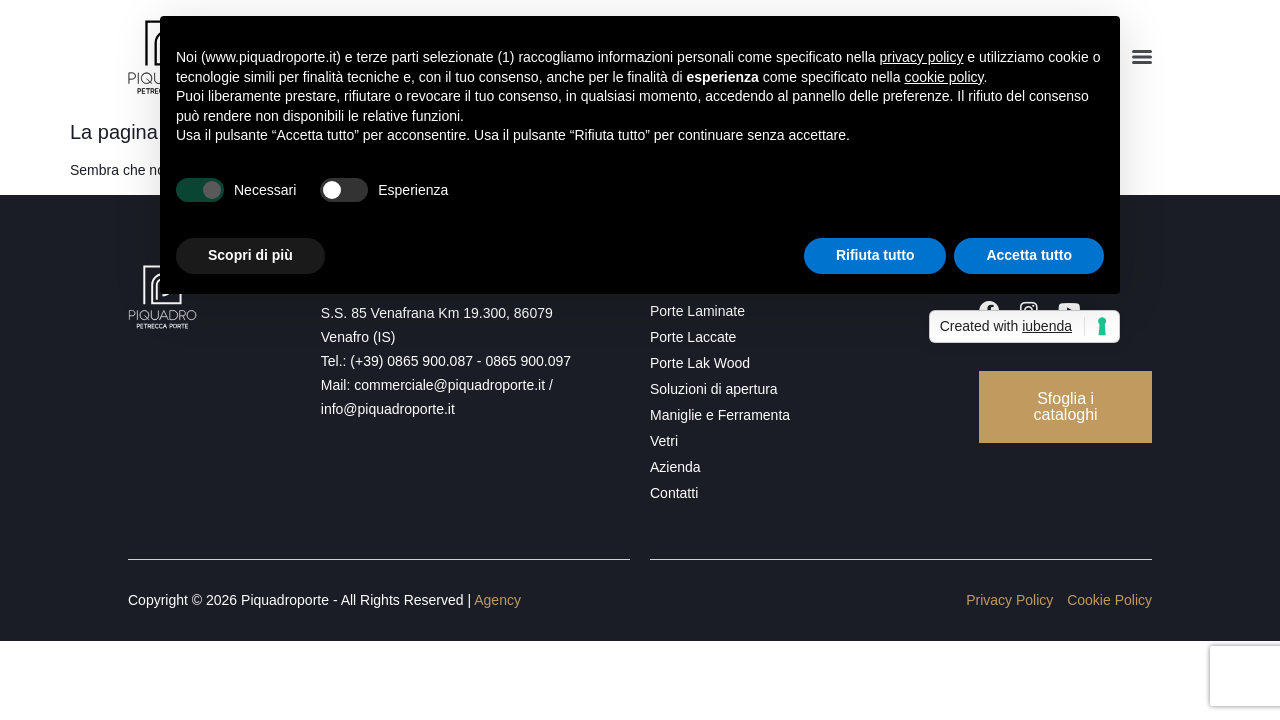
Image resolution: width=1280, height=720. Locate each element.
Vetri (664, 441)
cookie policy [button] (943, 77)
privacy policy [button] (921, 57)
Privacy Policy (1009, 600)
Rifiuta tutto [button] (875, 255)
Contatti (674, 493)
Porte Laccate (693, 337)
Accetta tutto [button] (1029, 255)
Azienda (675, 467)
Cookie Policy (1109, 600)
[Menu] (1142, 57)
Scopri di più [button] (250, 255)
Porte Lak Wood (700, 363)
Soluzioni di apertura (714, 389)
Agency (497, 600)
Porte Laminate (697, 311)
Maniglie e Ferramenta (720, 415)
